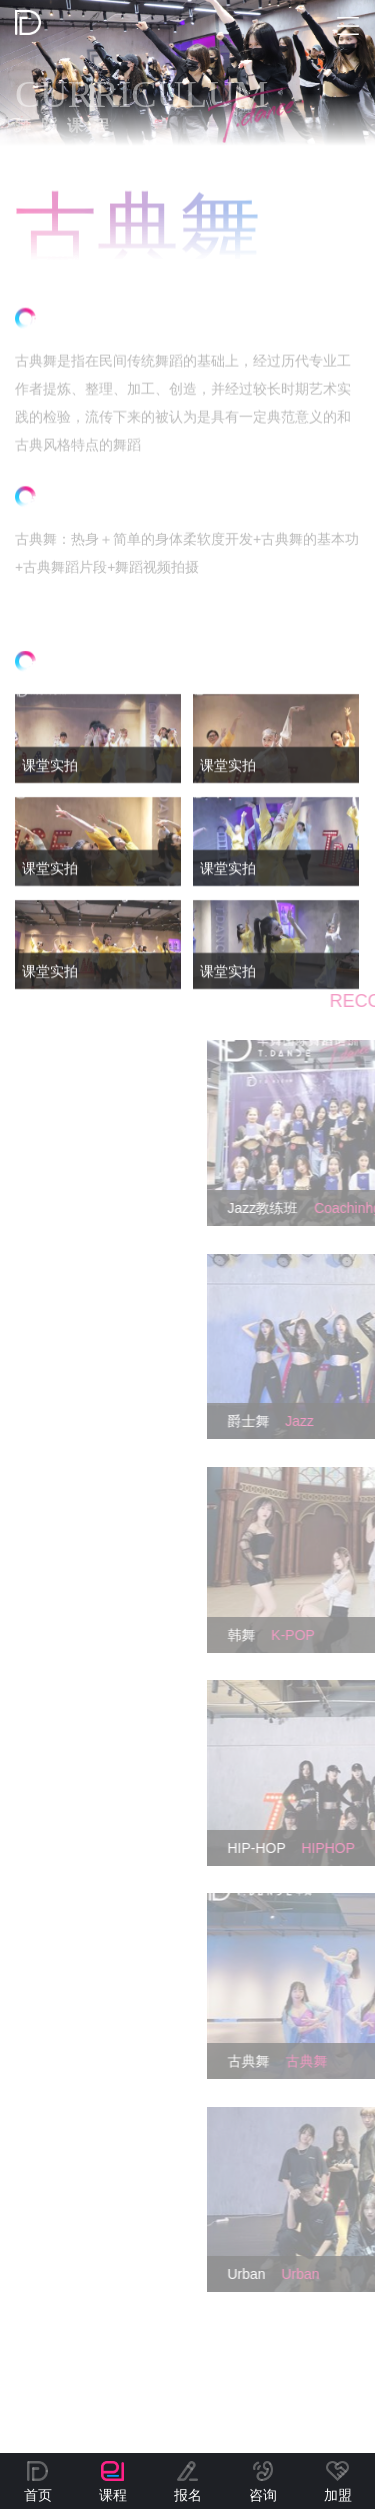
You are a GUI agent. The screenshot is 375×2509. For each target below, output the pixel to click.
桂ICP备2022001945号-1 (216, 2400)
